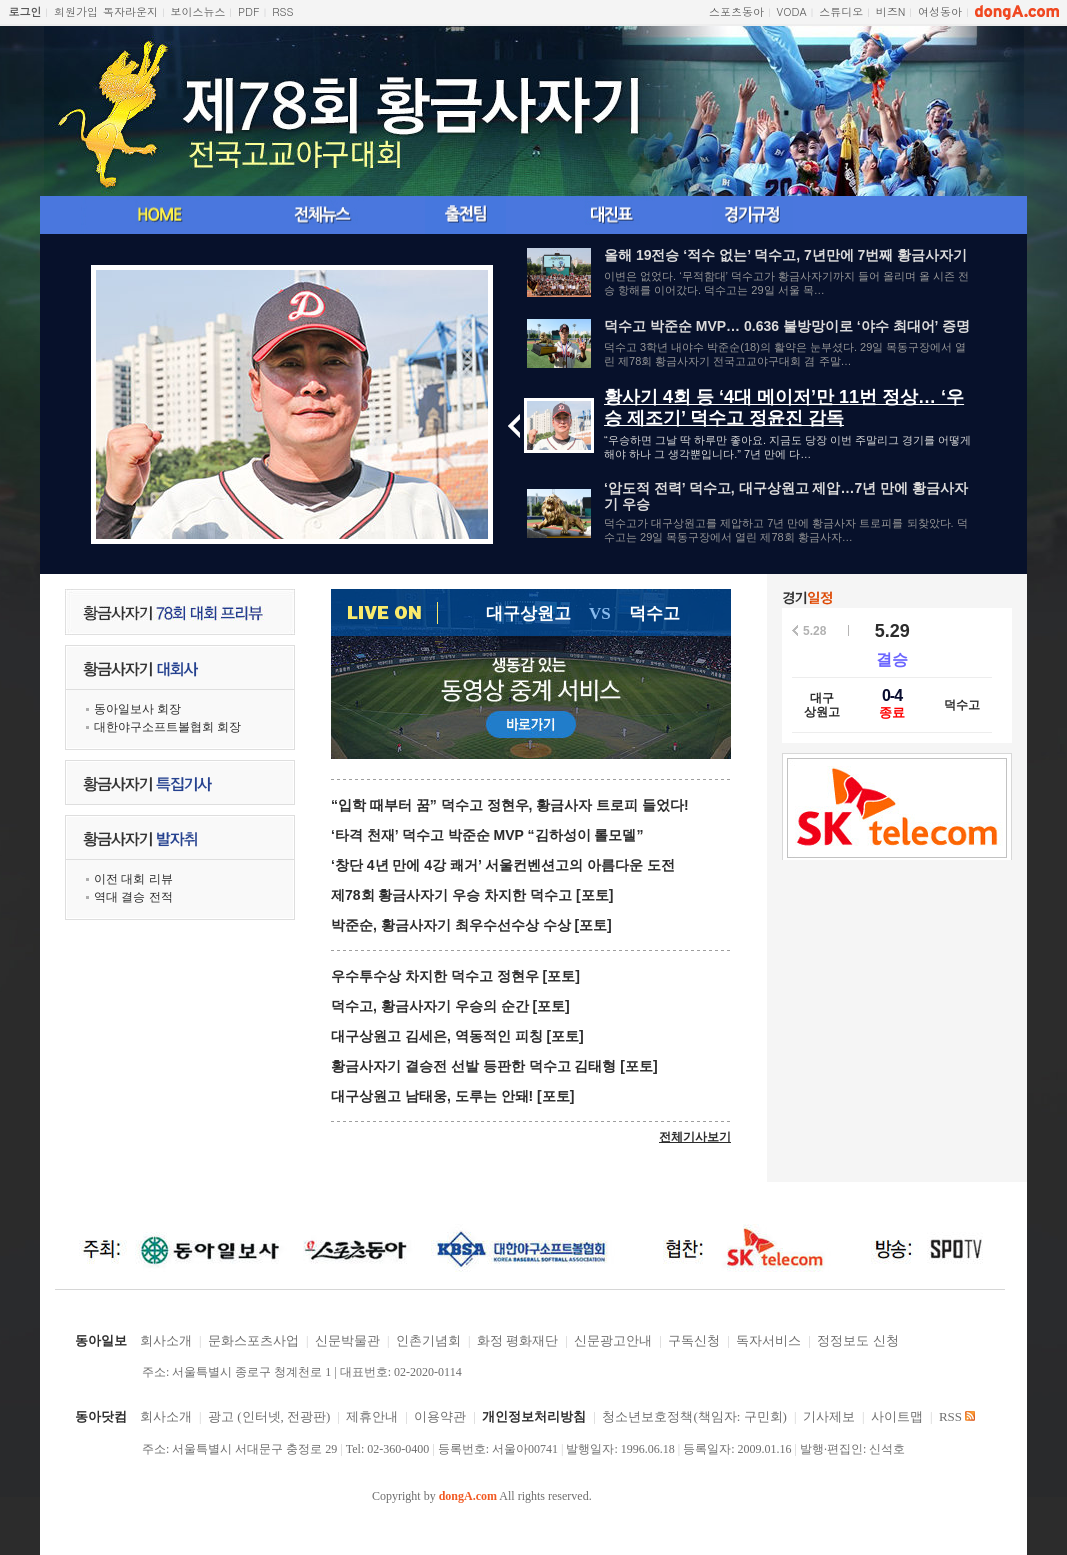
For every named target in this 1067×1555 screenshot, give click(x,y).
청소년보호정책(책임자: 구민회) (694, 1416)
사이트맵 (897, 1416)
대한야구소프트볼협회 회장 (167, 727)
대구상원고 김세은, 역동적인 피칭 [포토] (457, 1036)
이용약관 (440, 1416)
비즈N (891, 11)
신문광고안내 (613, 1340)
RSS (282, 11)
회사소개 (166, 1340)
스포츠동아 (736, 11)
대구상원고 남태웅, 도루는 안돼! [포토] (452, 1096)
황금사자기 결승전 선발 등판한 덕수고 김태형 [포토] (494, 1066)
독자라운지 (130, 11)
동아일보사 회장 (137, 709)
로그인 (25, 11)
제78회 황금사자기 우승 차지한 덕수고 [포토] (472, 895)
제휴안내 (372, 1416)
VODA (792, 11)
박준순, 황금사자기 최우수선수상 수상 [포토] (471, 925)
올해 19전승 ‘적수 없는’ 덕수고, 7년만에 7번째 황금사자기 (785, 255)
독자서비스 (768, 1340)
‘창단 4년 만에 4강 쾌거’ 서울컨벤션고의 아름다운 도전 (503, 865)
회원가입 (76, 11)
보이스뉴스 (198, 11)
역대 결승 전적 (133, 897)
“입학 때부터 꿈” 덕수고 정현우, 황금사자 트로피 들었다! (510, 805)
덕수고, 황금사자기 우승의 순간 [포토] (450, 1006)
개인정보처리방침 (534, 1416)
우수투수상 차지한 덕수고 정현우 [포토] (455, 976)
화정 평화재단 (517, 1340)
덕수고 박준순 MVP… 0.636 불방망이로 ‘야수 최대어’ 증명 (787, 326)
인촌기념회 (428, 1340)
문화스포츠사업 (253, 1340)
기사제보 (829, 1416)
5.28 (814, 631)
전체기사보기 (695, 1137)
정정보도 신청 (857, 1340)
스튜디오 (841, 11)
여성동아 (940, 11)
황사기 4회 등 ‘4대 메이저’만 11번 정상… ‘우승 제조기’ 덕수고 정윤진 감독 (784, 407)
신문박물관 (347, 1340)
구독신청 (694, 1340)
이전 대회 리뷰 (133, 879)
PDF (249, 11)
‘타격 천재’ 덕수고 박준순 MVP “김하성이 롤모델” (487, 835)
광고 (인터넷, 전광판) (269, 1416)
